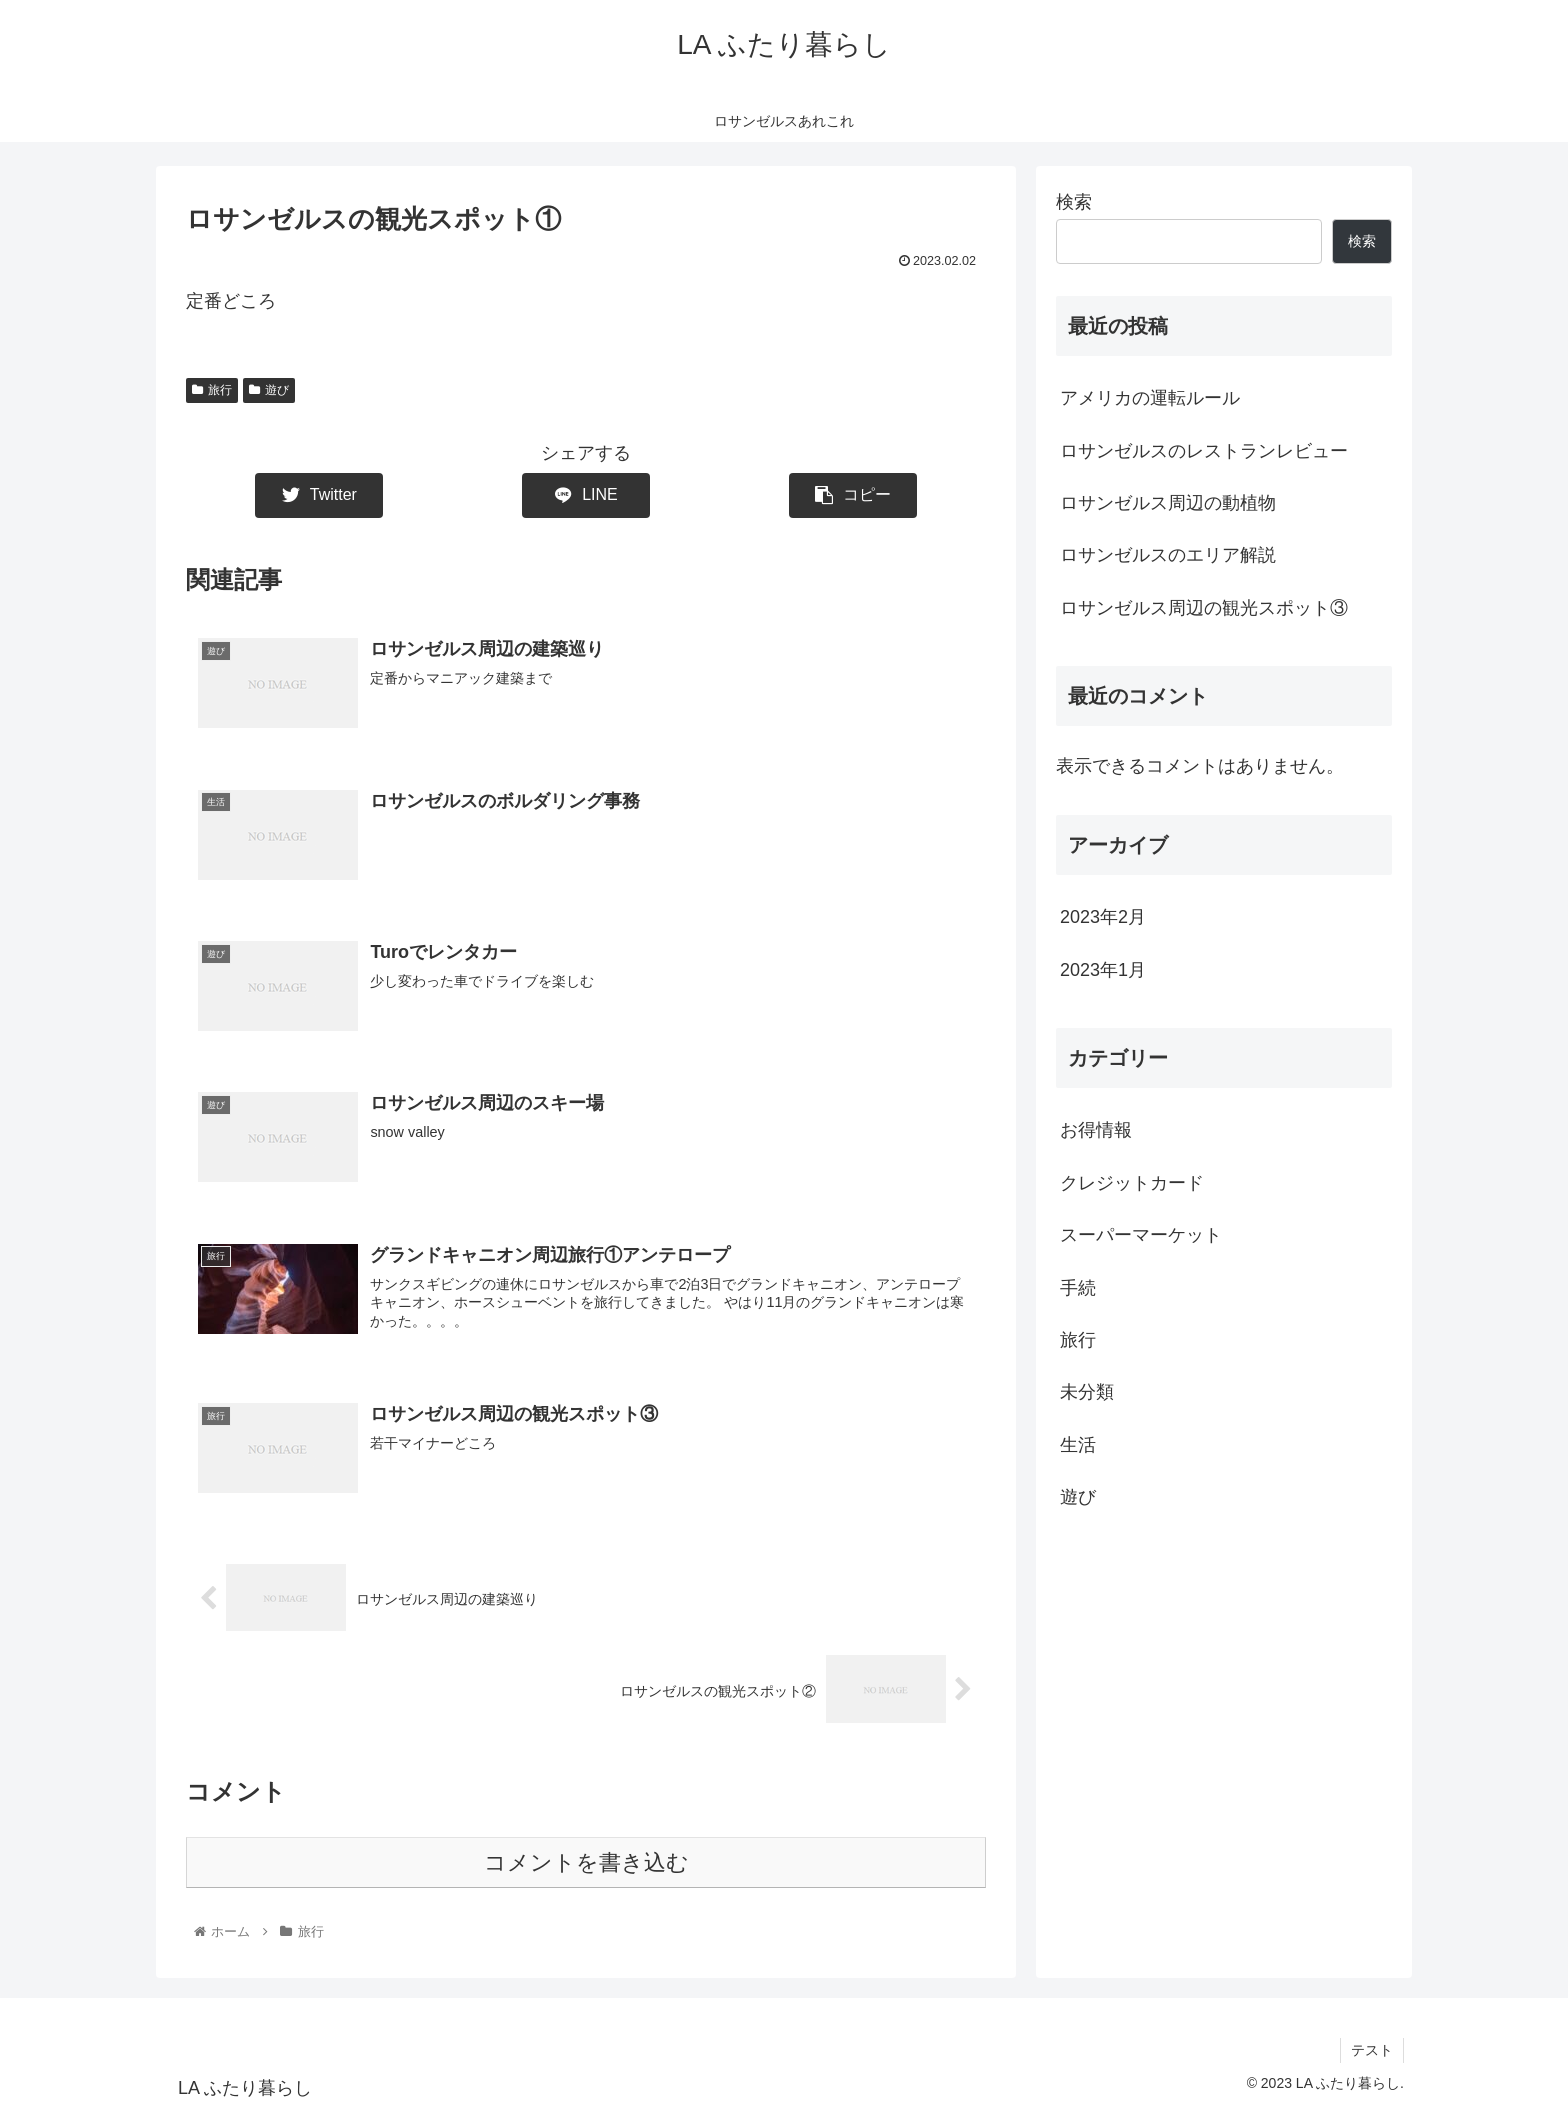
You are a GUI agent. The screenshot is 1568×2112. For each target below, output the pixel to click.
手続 (1078, 1288)
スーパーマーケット (1141, 1235)
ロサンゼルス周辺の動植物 (1168, 503)
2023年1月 (1103, 970)
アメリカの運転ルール (1150, 398)
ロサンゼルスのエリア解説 (1168, 555)
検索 (1074, 202)
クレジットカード (1132, 1183)
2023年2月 (1103, 917)
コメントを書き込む (586, 1862)
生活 (1078, 1445)
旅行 (212, 390)
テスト (1372, 2050)
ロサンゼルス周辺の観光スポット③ (1204, 608)
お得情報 (1096, 1130)
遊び (269, 390)
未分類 (1087, 1392)
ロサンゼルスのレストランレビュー (1204, 451)
